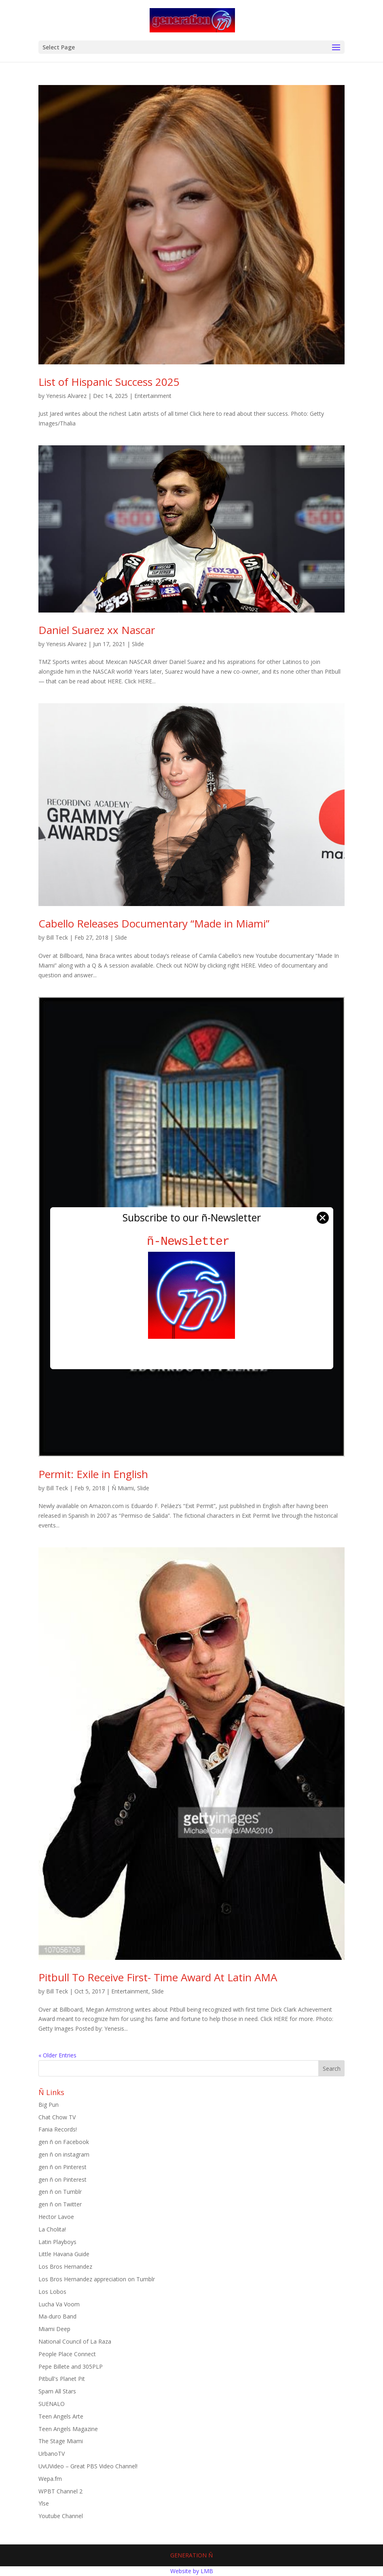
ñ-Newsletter (191, 1241)
